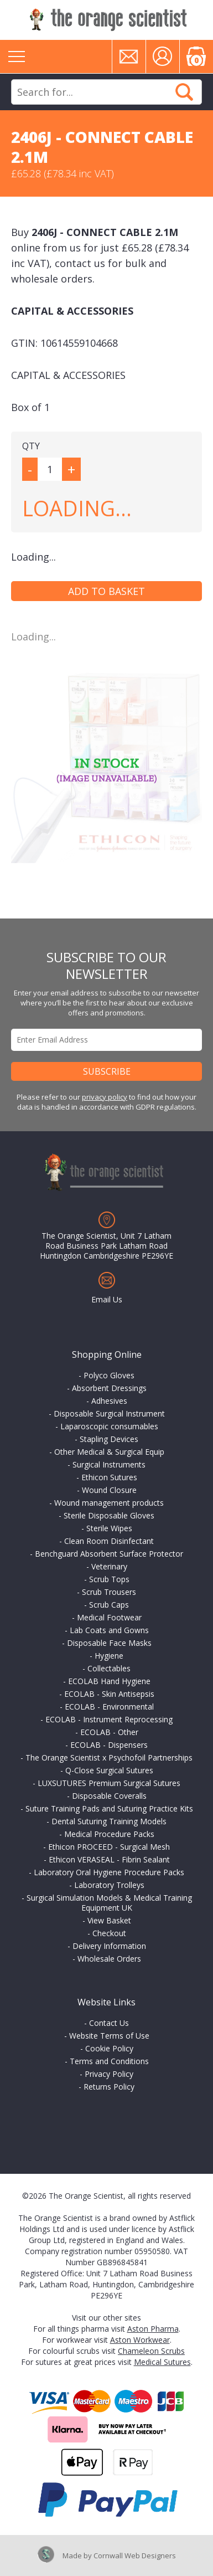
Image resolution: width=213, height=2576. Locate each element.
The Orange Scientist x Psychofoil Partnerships (109, 1757)
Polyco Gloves (109, 1375)
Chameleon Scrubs (151, 2351)
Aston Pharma (153, 2328)
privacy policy (104, 1097)
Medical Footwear (109, 1617)
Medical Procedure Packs (109, 1834)
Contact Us (109, 2023)
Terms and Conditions (109, 2061)
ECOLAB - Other (109, 1732)
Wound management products (109, 1502)
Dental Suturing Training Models (109, 1821)
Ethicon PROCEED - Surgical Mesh (109, 1846)
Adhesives (109, 1400)
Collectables (109, 1668)
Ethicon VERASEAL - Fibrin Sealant (109, 1859)
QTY (31, 446)
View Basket (109, 1920)
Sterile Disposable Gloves (109, 1515)
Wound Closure (109, 1490)
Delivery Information (109, 1946)
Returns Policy (109, 2086)
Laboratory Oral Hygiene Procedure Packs (109, 1872)
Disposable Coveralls (109, 1795)
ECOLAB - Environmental (109, 1706)
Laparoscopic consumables (109, 1426)
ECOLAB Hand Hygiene (109, 1681)
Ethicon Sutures (109, 1477)
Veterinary (109, 1566)
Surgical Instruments (109, 1464)
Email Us (106, 1299)
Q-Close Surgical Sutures (109, 1770)
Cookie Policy (109, 2048)
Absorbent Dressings (109, 1388)
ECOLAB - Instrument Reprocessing (109, 1719)
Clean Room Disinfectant (109, 1541)
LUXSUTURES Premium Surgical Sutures (109, 1783)
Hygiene (109, 1655)
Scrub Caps (109, 1604)
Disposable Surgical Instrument (109, 1413)
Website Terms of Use (109, 2035)
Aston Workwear (140, 2339)
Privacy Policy (109, 2074)
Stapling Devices (109, 1439)
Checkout (109, 1933)
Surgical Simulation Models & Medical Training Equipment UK (109, 1902)
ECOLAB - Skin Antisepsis (109, 1694)
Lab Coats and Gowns (109, 1630)
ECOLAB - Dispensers (109, 1744)
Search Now (184, 92)
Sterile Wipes (109, 1528)
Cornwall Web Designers (134, 2555)
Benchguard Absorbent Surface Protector (109, 1553)
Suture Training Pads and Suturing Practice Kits (109, 1808)
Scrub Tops (109, 1579)
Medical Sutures (162, 2362)
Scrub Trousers (109, 1592)
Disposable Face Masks (109, 1643)
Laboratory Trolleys (109, 1885)
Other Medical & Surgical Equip (109, 1451)
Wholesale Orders (109, 1958)
